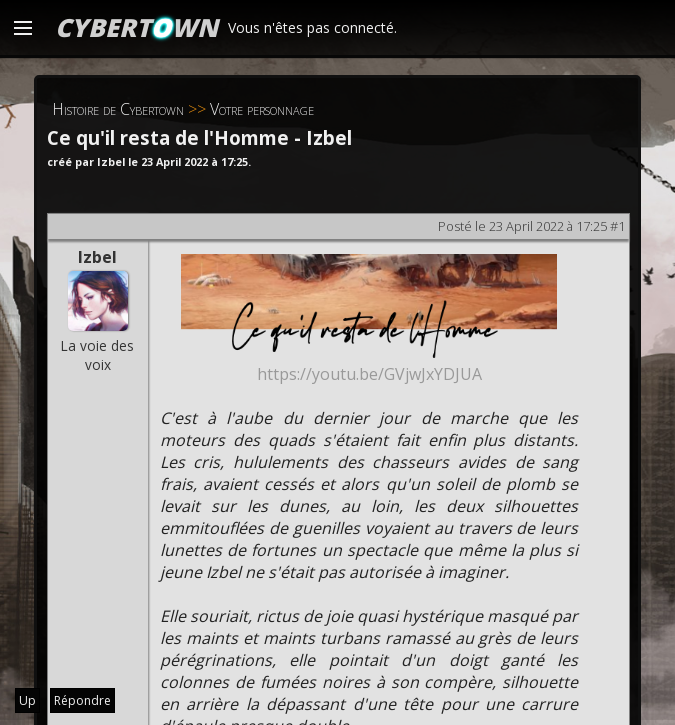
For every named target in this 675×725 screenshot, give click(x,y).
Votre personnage (262, 109)
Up (27, 700)
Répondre (82, 700)
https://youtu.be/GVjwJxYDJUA (369, 374)
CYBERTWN (136, 27)
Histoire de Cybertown (118, 109)
